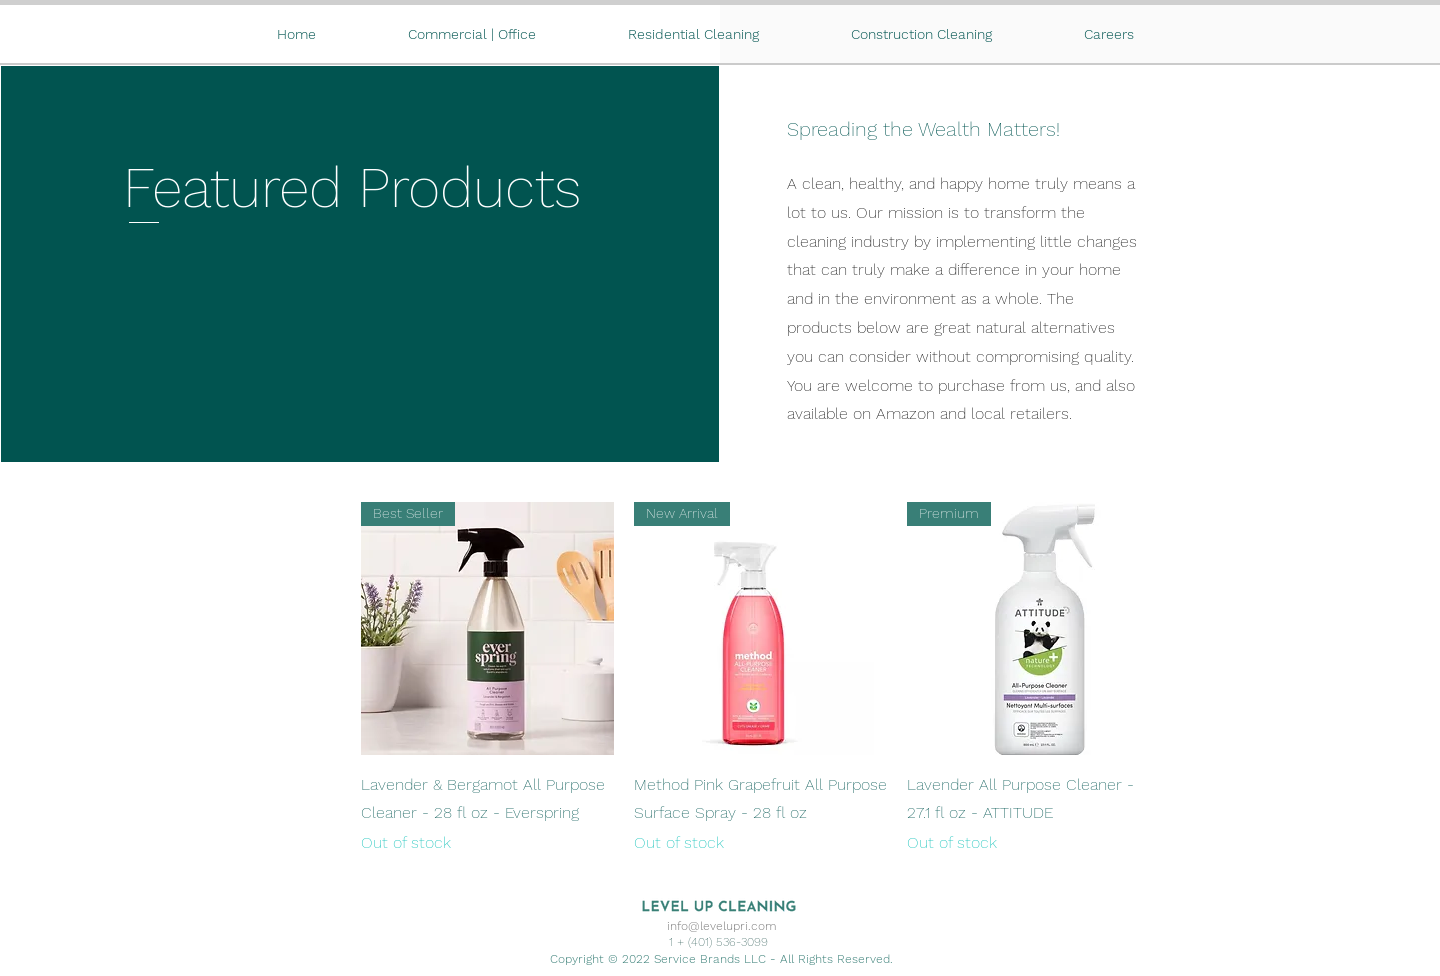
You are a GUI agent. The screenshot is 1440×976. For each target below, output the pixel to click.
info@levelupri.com (722, 926)
